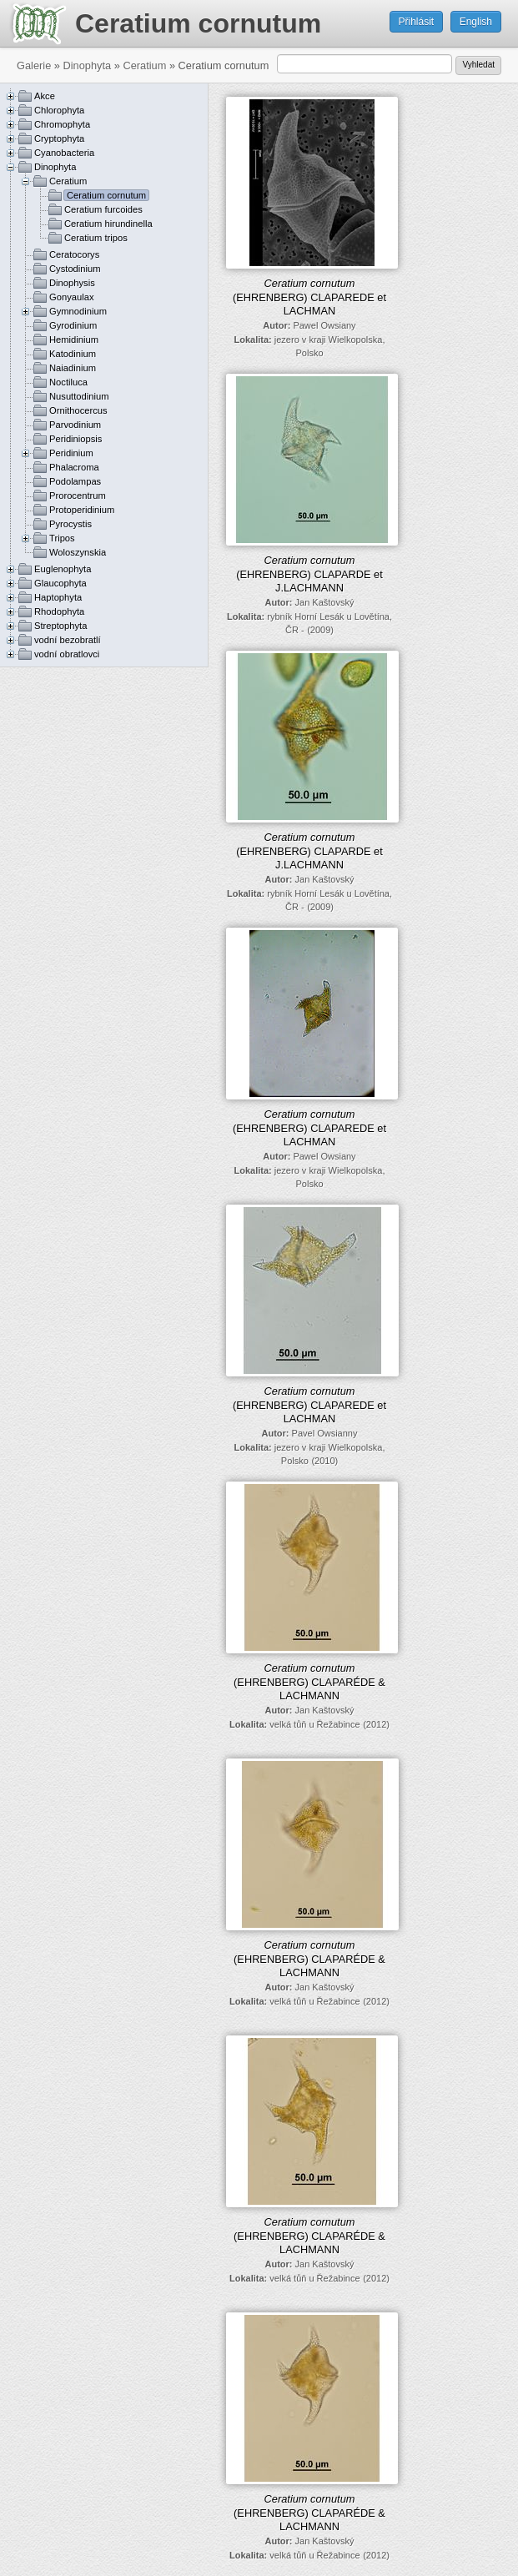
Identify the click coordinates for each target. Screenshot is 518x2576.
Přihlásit (417, 22)
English (476, 22)
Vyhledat (478, 64)
